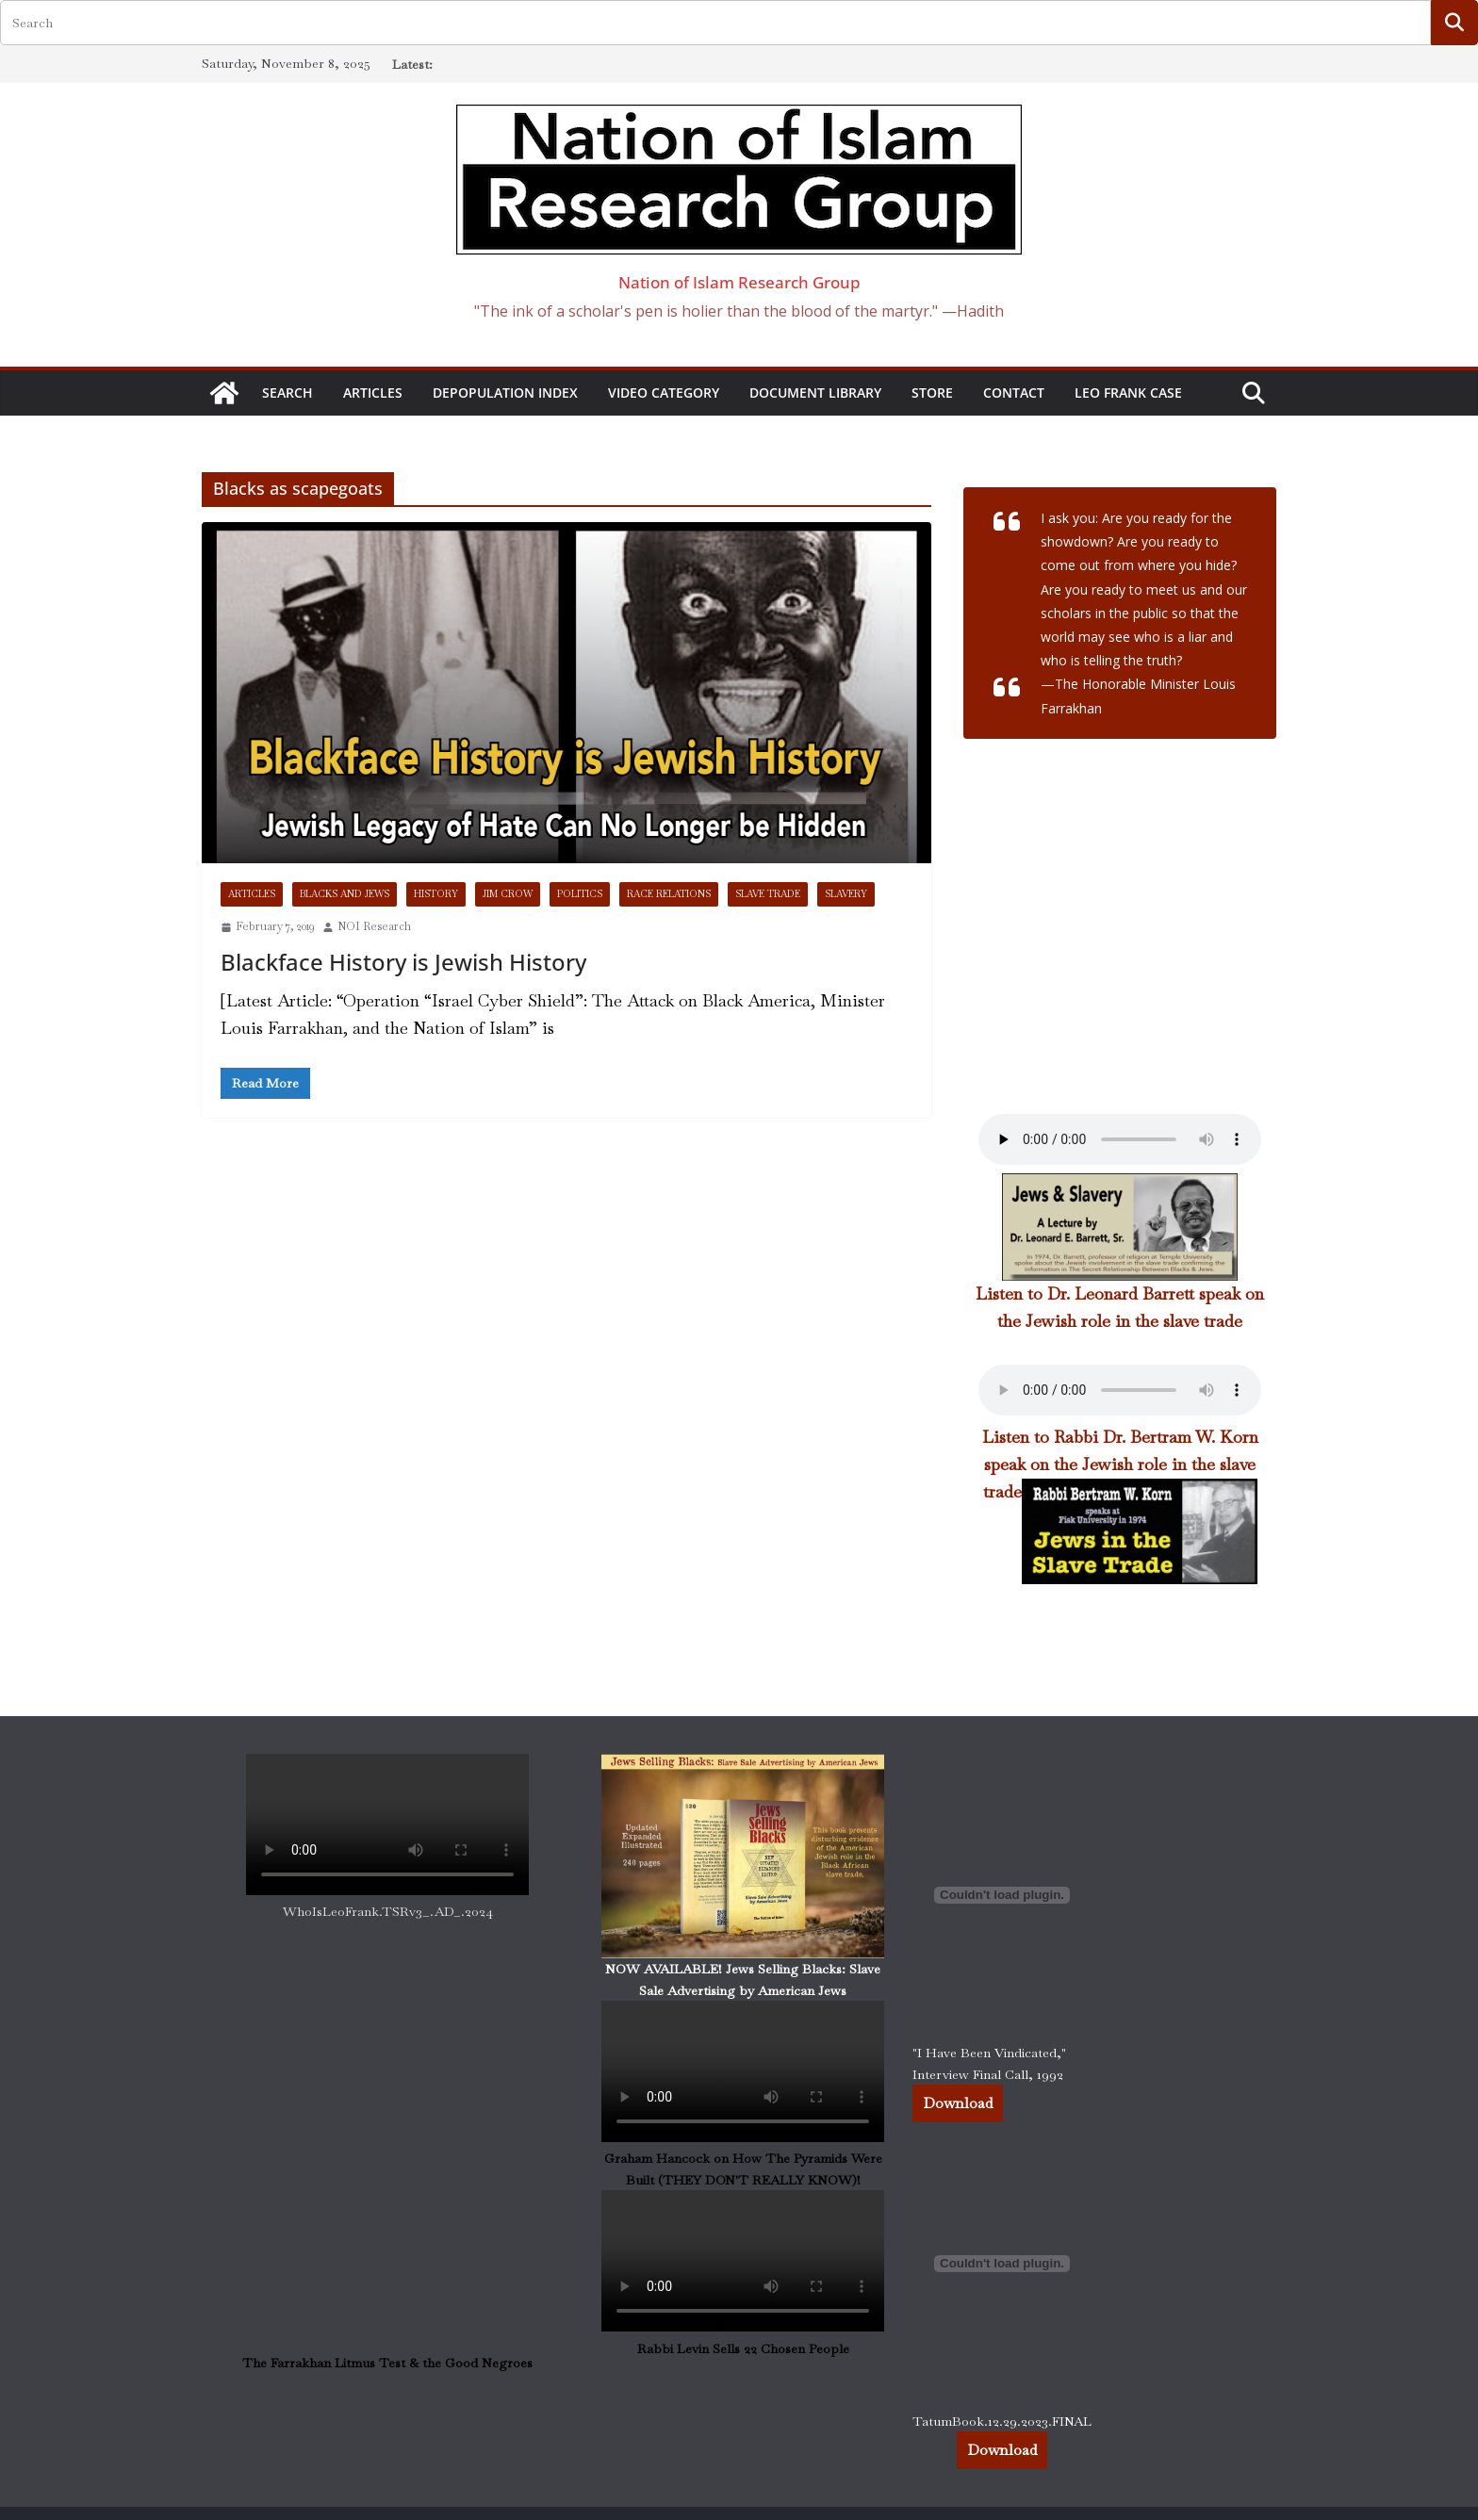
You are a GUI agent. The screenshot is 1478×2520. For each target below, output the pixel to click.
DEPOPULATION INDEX (505, 392)
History (436, 894)
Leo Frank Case (1128, 392)
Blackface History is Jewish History (403, 961)
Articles (372, 392)
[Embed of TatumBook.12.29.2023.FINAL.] (1002, 2263)
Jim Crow (508, 894)
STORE (932, 392)
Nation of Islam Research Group (739, 282)
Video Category (663, 392)
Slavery (846, 894)
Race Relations (669, 894)
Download (958, 2103)
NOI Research (374, 926)
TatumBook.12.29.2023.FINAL (1002, 2421)
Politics (579, 894)
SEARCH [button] (287, 392)
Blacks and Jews (344, 894)
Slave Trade (767, 894)
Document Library (815, 392)
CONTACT (1013, 392)
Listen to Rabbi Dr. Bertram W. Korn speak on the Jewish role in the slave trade (1120, 1464)
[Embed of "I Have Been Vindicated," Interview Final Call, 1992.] (1002, 1895)
